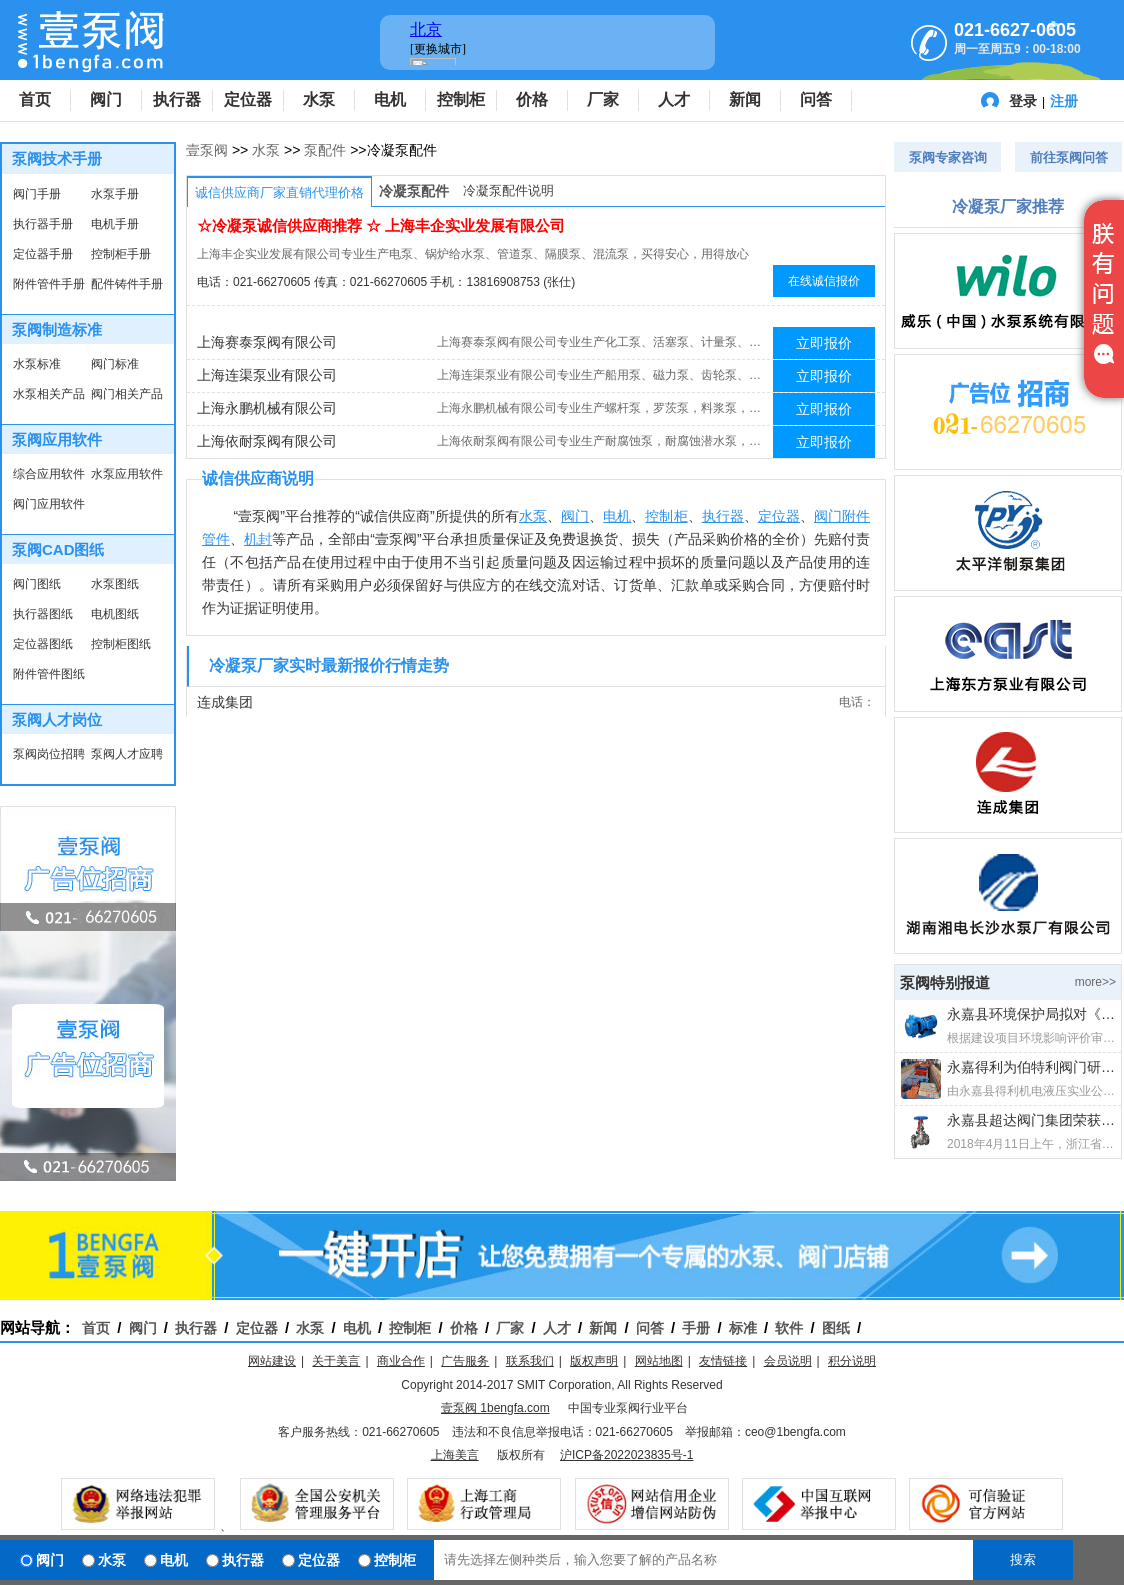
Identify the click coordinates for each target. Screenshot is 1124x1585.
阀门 (106, 99)
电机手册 (115, 224)
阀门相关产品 (127, 394)
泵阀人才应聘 (127, 754)
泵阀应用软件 (57, 439)
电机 (390, 99)
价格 (532, 99)
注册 (1064, 101)
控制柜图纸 (121, 644)
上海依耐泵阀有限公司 (267, 441)
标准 (743, 1328)
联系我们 (530, 1361)
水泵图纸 (115, 584)
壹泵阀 (207, 150)
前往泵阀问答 (1069, 157)
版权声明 (594, 1361)
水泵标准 (37, 364)
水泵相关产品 (49, 394)
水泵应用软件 (127, 474)
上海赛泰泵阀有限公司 (267, 342)
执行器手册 (43, 224)
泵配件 (325, 150)
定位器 (248, 99)
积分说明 (852, 1361)
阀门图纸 (37, 584)
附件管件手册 (49, 284)
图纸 (836, 1328)
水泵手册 (115, 194)
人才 (674, 99)
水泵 (319, 99)
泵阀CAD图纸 (58, 549)
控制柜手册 (121, 254)
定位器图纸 (43, 644)
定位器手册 (43, 254)
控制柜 (461, 99)
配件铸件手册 (127, 284)
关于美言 (336, 1361)
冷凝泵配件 (414, 191)
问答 (816, 99)
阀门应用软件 (49, 504)
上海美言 (455, 1455)
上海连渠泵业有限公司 (267, 375)
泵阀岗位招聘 (49, 754)
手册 (696, 1328)
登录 (1023, 101)
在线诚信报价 (824, 281)
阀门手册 (37, 194)
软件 (789, 1328)
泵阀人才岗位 (57, 719)
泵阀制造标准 (57, 329)
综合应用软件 (49, 474)
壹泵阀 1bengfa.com (495, 1408)
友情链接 (723, 1361)
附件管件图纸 (49, 674)
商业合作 (401, 1361)
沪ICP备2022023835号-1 (626, 1455)
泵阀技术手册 (57, 158)
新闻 (745, 99)
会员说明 (788, 1361)
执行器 (177, 99)
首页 (35, 99)
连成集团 (225, 702)
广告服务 (465, 1361)
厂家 (603, 99)
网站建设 (272, 1361)
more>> (1095, 982)
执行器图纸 (43, 614)
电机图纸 (115, 614)
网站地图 (659, 1361)
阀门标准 (115, 364)
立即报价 (824, 343)
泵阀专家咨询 (948, 157)
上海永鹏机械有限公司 (267, 408)
